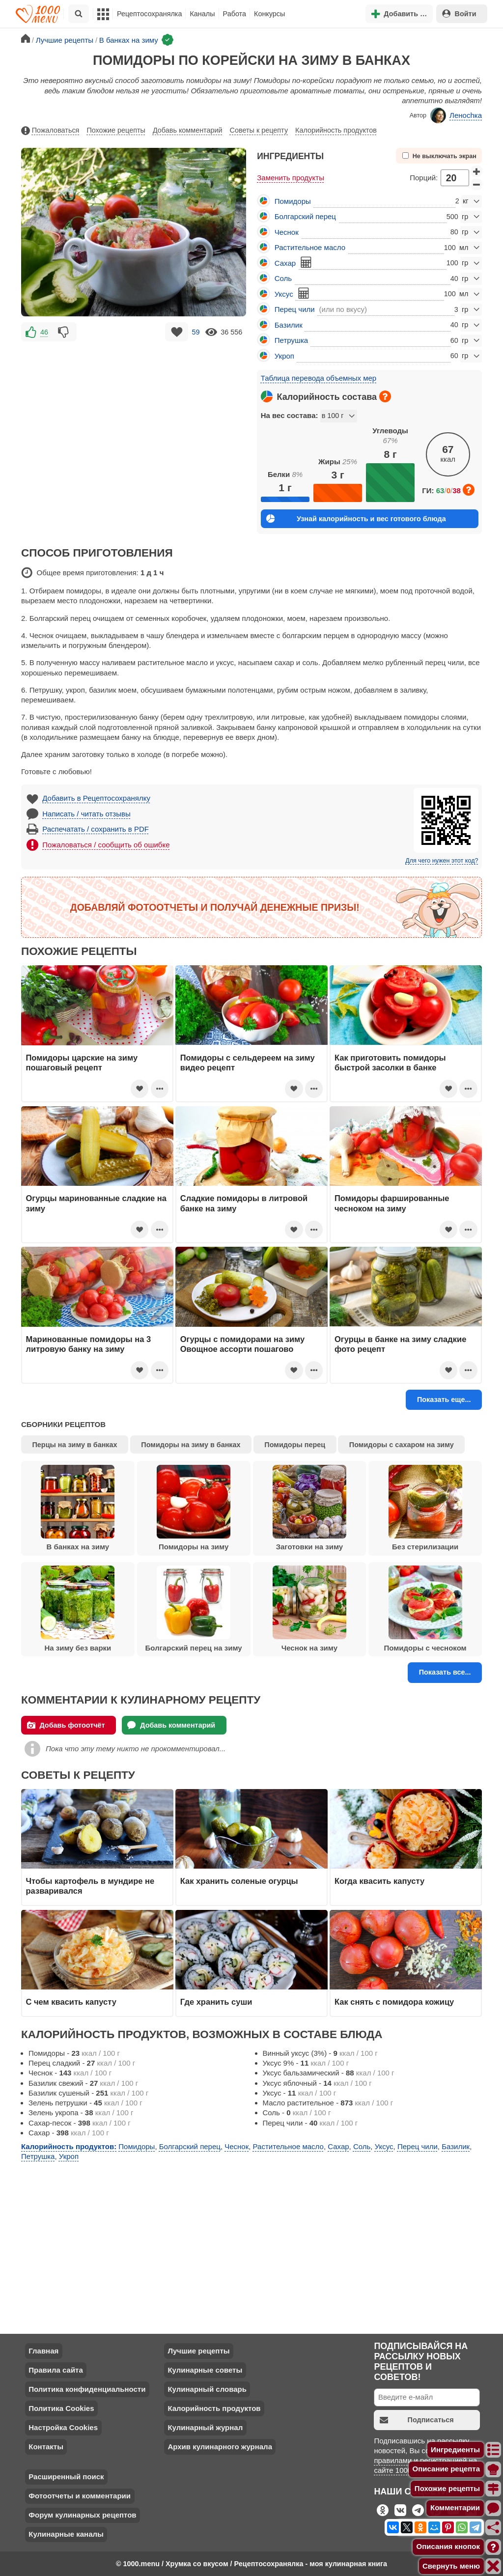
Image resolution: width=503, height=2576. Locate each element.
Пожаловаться (50, 130)
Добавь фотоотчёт (66, 1725)
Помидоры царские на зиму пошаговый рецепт (82, 1062)
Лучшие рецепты (198, 2351)
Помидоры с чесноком (425, 1609)
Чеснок (287, 232)
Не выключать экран (439, 156)
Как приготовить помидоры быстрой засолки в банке (390, 1062)
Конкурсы (269, 14)
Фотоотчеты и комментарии (79, 2496)
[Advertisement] (133, 412)
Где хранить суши (216, 2001)
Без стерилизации (425, 1508)
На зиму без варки (77, 1609)
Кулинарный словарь (207, 2389)
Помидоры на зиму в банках (190, 1445)
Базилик (289, 325)
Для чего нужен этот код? (441, 860)
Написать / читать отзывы (86, 814)
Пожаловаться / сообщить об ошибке (105, 844)
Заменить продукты (290, 177)
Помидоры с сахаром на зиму (401, 1445)
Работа (235, 14)
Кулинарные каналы (66, 2534)
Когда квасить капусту (379, 1880)
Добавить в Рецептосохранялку (96, 798)
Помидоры (293, 201)
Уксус (284, 294)
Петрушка (291, 340)
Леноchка (456, 115)
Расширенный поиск (66, 2476)
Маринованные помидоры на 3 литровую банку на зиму (88, 1344)
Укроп (284, 356)
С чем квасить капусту (71, 2001)
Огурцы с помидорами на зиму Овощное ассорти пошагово (242, 1344)
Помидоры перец (294, 1445)
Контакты (45, 2446)
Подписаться (417, 2420)
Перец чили (295, 309)
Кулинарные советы (205, 2370)
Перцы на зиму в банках (74, 1445)
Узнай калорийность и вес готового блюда (356, 518)
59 (195, 332)
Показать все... (445, 1672)
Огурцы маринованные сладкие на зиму (96, 1203)
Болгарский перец (305, 216)
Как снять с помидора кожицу (394, 2001)
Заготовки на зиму (309, 1508)
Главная (43, 2351)
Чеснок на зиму (309, 1609)
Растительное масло (310, 247)
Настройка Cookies (63, 2427)
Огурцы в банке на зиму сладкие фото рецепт (400, 1344)
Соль (283, 278)
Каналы (202, 14)
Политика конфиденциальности (86, 2389)
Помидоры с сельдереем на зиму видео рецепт (247, 1062)
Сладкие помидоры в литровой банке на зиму (243, 1203)
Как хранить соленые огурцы (239, 1880)
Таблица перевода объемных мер (318, 378)
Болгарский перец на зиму (193, 1609)
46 (44, 332)
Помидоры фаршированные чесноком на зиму (392, 1203)
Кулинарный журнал (205, 2427)
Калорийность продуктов (336, 130)
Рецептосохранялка (149, 14)
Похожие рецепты (115, 130)
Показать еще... (444, 1399)
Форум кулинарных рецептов (82, 2515)
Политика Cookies (61, 2408)
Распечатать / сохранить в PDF (95, 829)
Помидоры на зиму (193, 1508)
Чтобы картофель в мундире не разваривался (90, 1885)
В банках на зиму (77, 1508)
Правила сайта (55, 2370)
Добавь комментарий (188, 130)
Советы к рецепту (259, 130)
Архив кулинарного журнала (220, 2446)
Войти (459, 13)
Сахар (285, 263)
